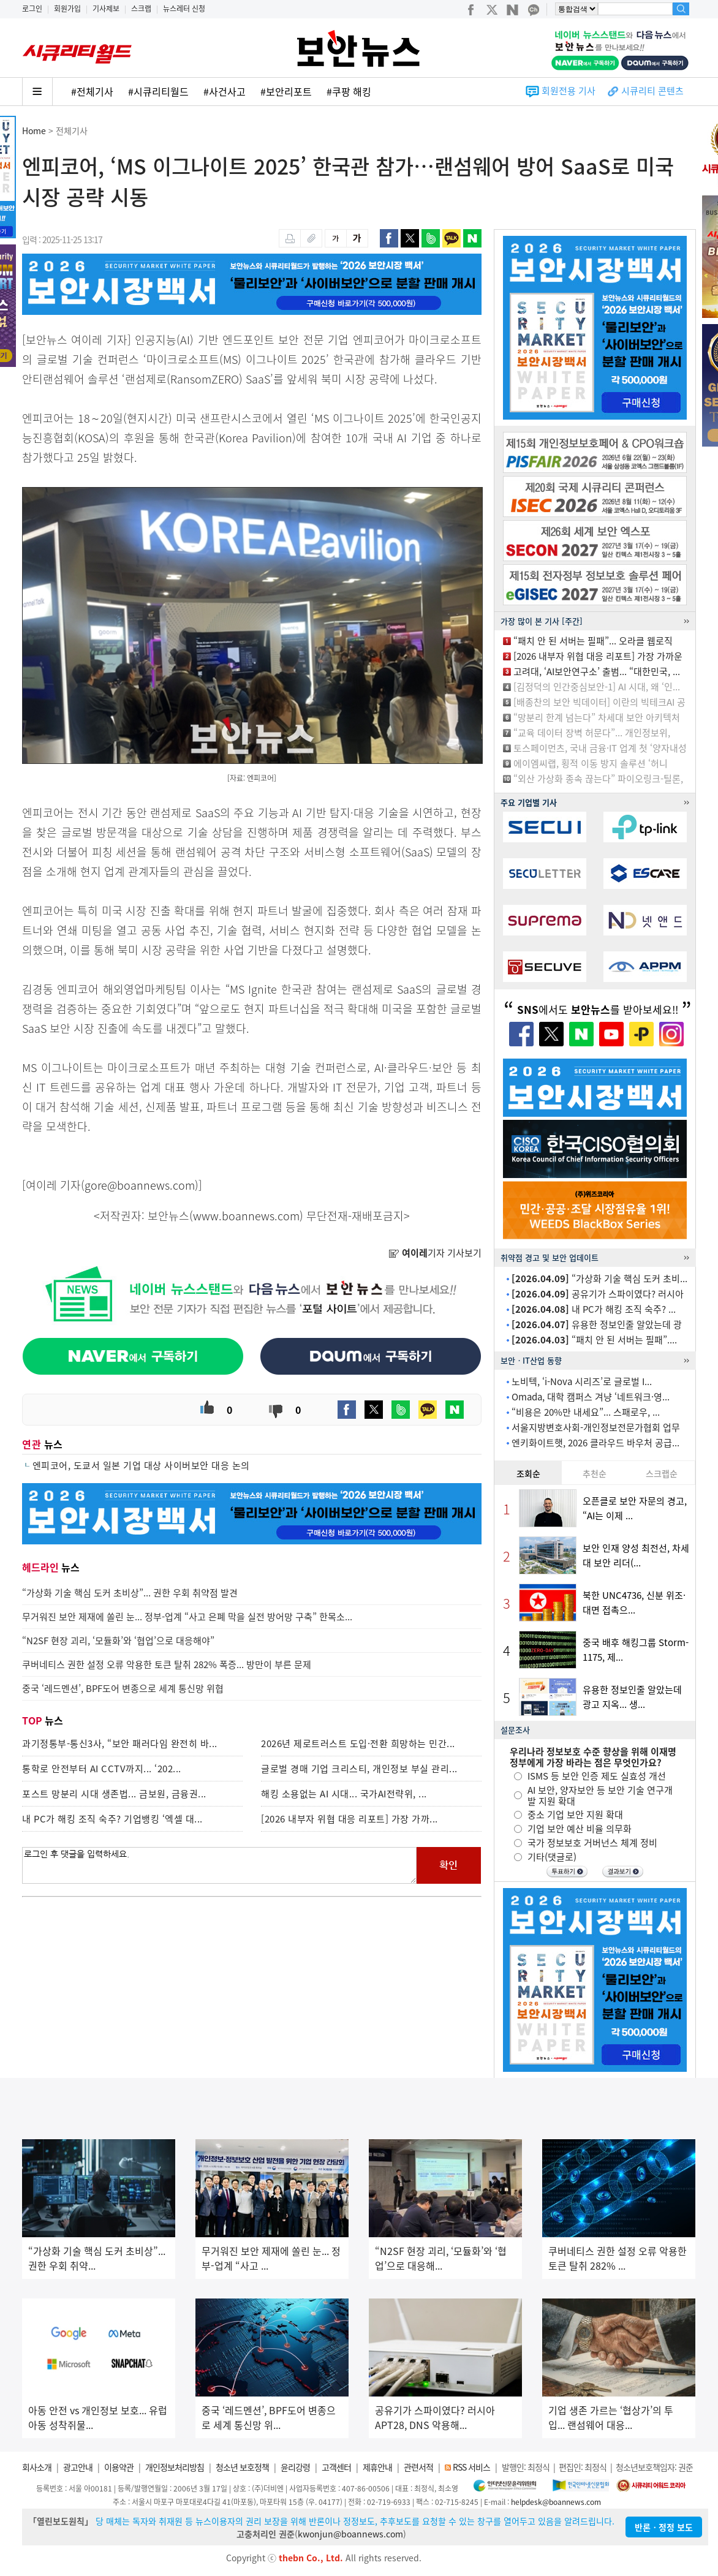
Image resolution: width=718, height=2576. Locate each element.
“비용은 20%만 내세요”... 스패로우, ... (586, 1412)
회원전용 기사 (568, 90)
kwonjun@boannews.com (350, 2534)
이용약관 (119, 2467)
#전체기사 (92, 91)
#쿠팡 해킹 (349, 91)
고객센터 (336, 2467)
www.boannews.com (246, 1215)
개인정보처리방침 (174, 2467)
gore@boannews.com (140, 1185)
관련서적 (418, 2467)
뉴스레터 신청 (184, 8)
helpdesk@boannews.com (556, 2501)
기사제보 (106, 8)
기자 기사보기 (435, 1253)
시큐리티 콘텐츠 (652, 90)
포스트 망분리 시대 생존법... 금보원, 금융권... (114, 1793)
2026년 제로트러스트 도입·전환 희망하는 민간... (358, 1743)
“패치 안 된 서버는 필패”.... (594, 1340)
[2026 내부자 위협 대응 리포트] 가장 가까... (349, 1819)
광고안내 (78, 2467)
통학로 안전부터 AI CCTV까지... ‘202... (101, 1768)
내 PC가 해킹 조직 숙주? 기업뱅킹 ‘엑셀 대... (112, 1819)
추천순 (595, 1473)
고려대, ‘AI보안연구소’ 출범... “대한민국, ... (596, 671)
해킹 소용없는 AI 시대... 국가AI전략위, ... (344, 1793)
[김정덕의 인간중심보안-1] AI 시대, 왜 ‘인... (596, 686)
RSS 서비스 (471, 2467)
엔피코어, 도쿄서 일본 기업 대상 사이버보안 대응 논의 (141, 1465)
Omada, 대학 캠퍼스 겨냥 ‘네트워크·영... (591, 1396)
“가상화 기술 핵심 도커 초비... (599, 1278)
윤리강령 (295, 2467)
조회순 (528, 1473)
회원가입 (67, 8)
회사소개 (36, 2467)
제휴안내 (377, 2467)
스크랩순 (662, 1473)
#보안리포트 (286, 91)
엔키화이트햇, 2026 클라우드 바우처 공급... (595, 1442)
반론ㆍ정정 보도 (664, 2527)
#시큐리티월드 (158, 91)
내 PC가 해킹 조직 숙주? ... (594, 1309)
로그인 (32, 8)
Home (34, 130)
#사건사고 (224, 91)
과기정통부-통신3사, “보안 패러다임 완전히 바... (119, 1743)
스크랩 (141, 8)
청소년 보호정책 (242, 2467)
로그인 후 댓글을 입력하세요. (219, 1865)
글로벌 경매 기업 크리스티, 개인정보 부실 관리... (359, 1768)
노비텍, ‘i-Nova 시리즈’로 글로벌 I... (582, 1381)
